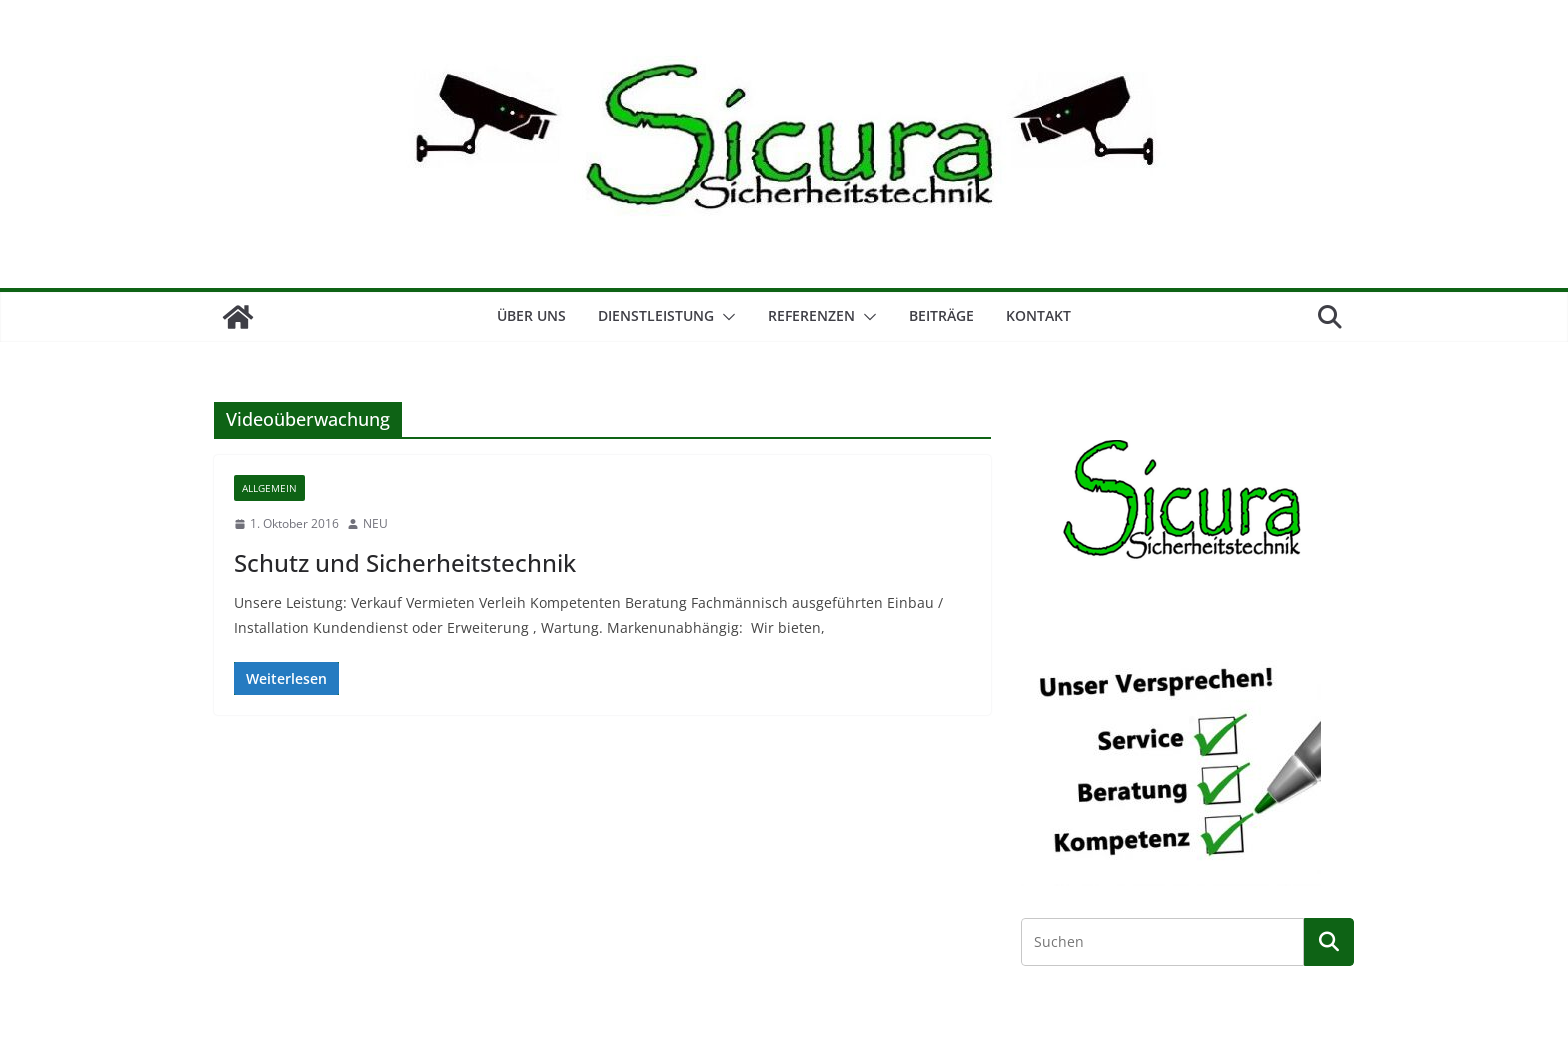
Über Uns (531, 315)
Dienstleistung (656, 315)
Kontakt (1038, 315)
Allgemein (269, 488)
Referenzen (811, 315)
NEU (375, 523)
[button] (725, 317)
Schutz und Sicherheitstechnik (405, 562)
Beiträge (941, 315)
